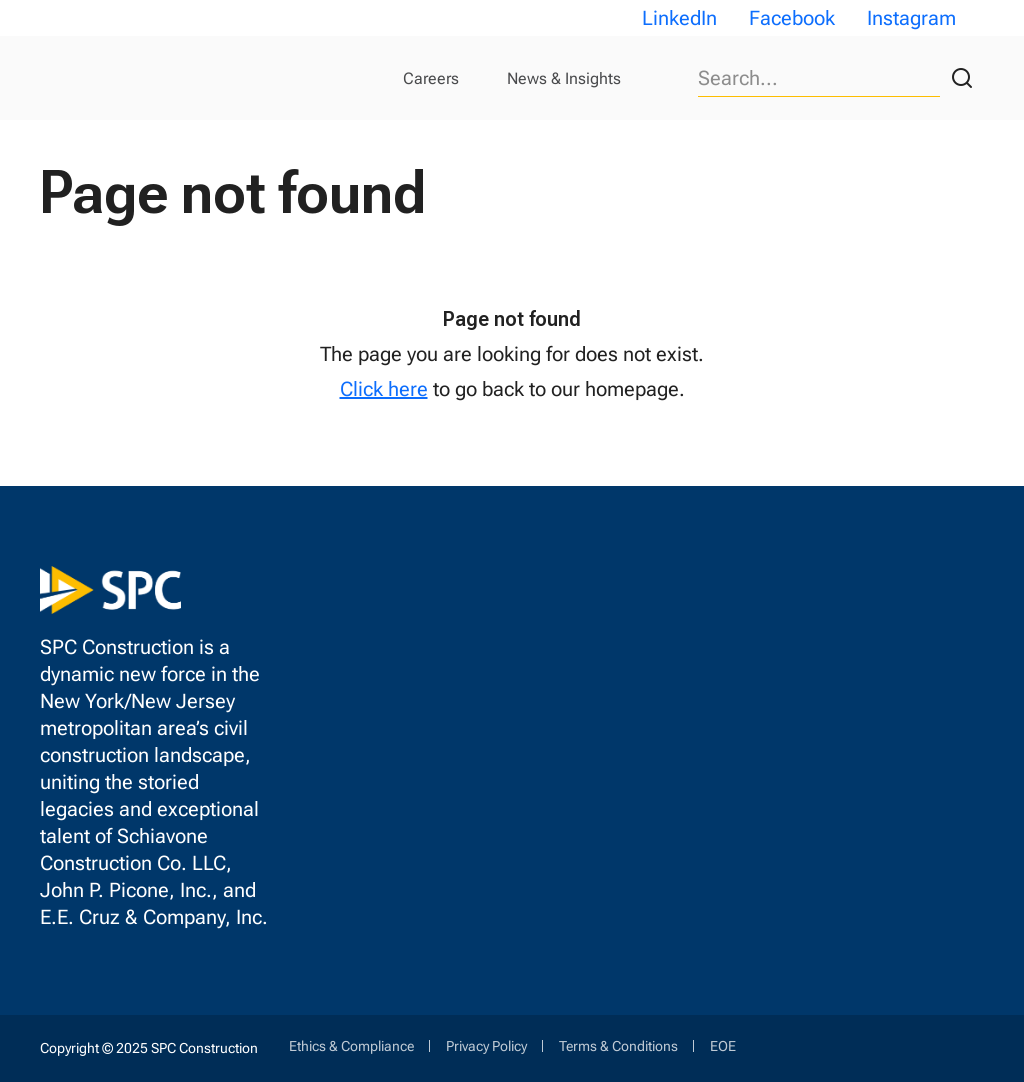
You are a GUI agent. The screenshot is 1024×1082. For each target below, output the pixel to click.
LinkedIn (679, 18)
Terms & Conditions (618, 1046)
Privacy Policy (486, 1046)
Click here (384, 389)
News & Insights (564, 78)
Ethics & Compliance (351, 1046)
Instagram (911, 18)
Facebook (792, 18)
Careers (431, 78)
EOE (723, 1046)
